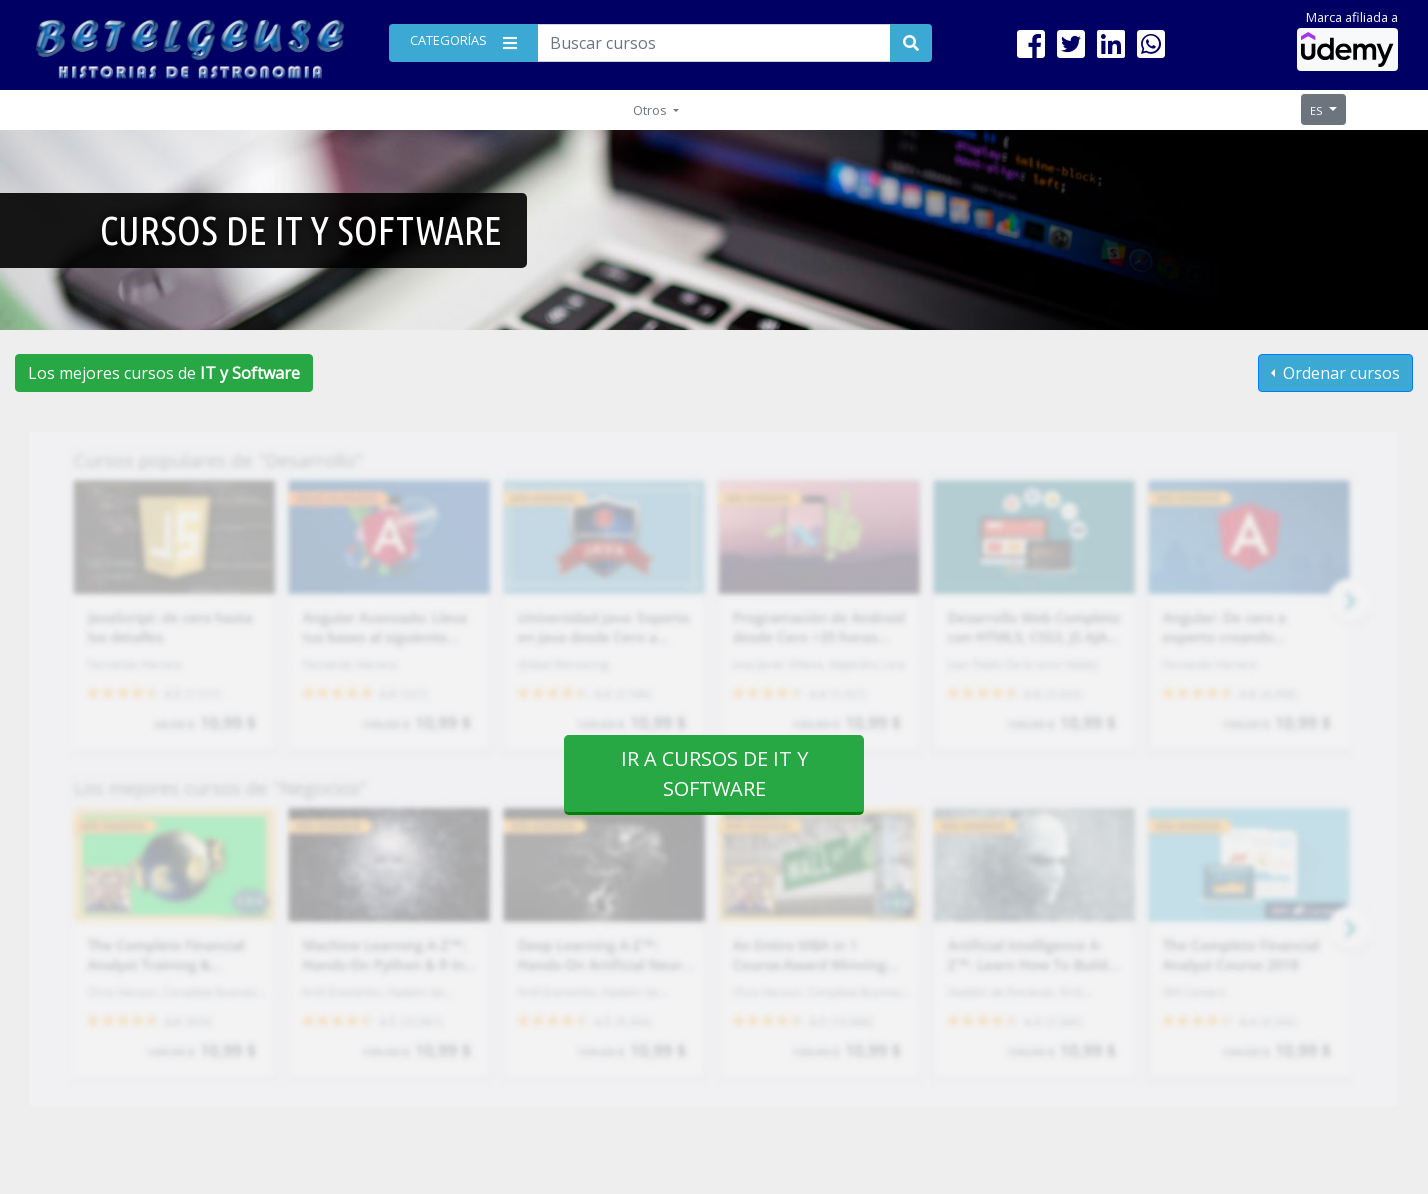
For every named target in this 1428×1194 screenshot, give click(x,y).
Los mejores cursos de (164, 373)
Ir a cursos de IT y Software (714, 773)
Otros (651, 110)
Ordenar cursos (1339, 373)
